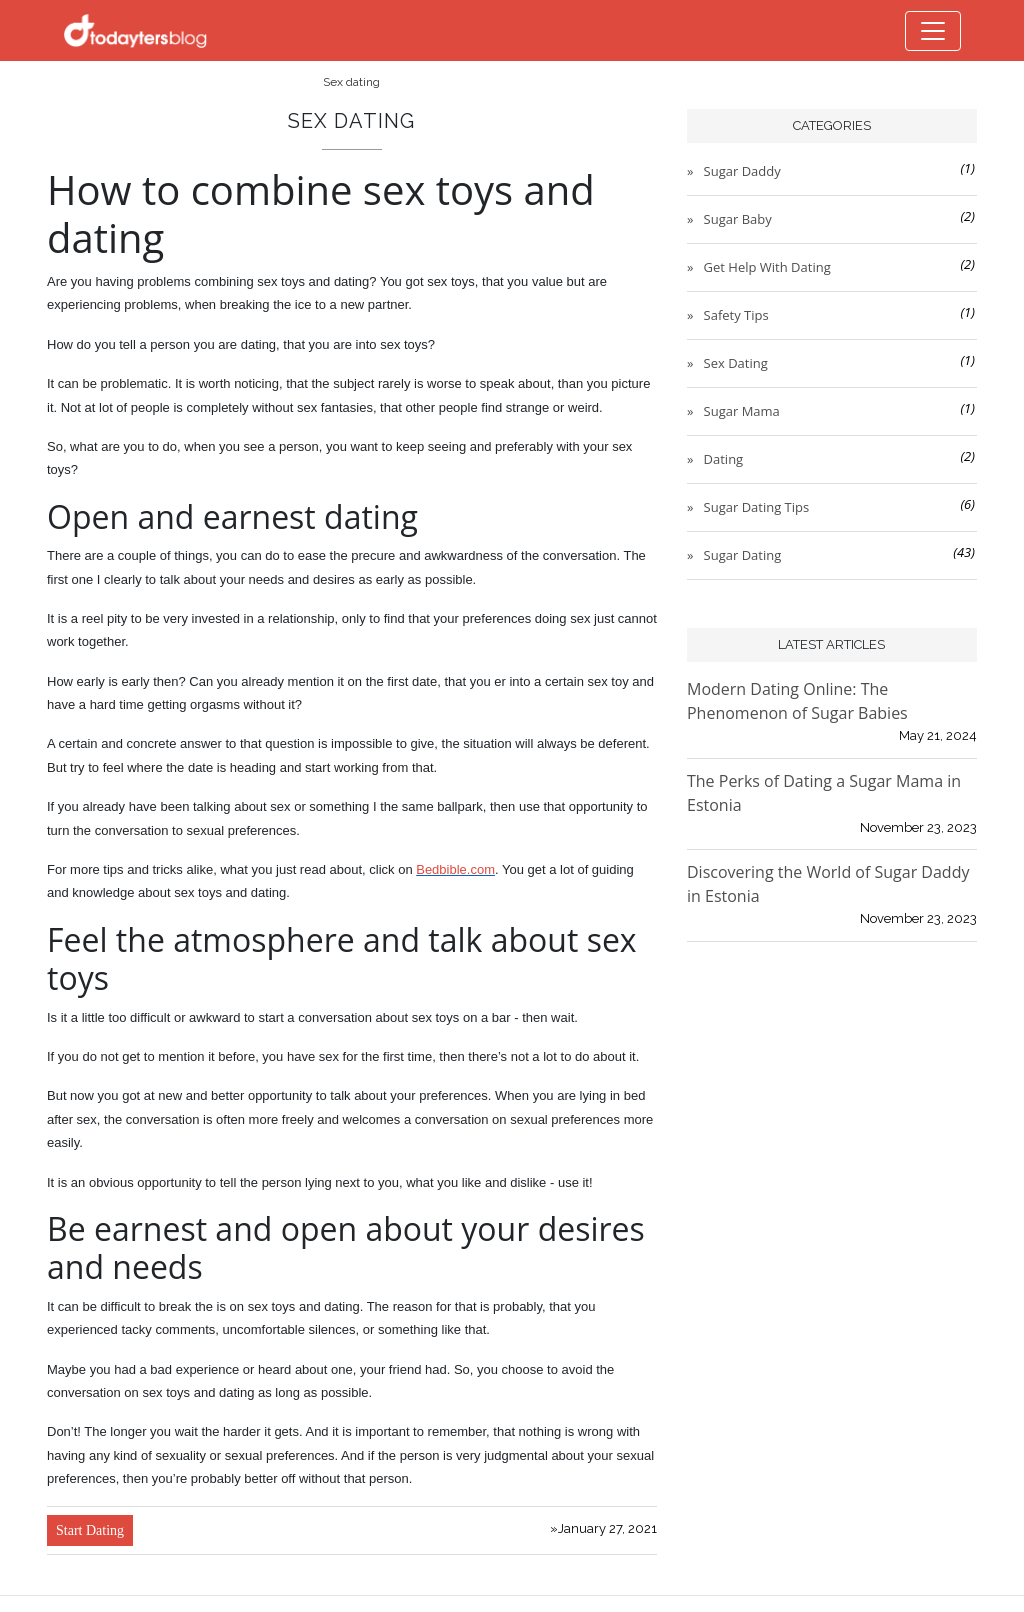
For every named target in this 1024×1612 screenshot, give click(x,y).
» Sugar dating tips (749, 507)
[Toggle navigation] (933, 31)
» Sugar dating (735, 555)
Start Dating (90, 1530)
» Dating (716, 459)
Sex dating (351, 82)
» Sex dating (728, 363)
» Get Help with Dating (760, 267)
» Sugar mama (734, 411)
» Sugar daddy (735, 171)
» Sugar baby (730, 219)
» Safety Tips (729, 315)
